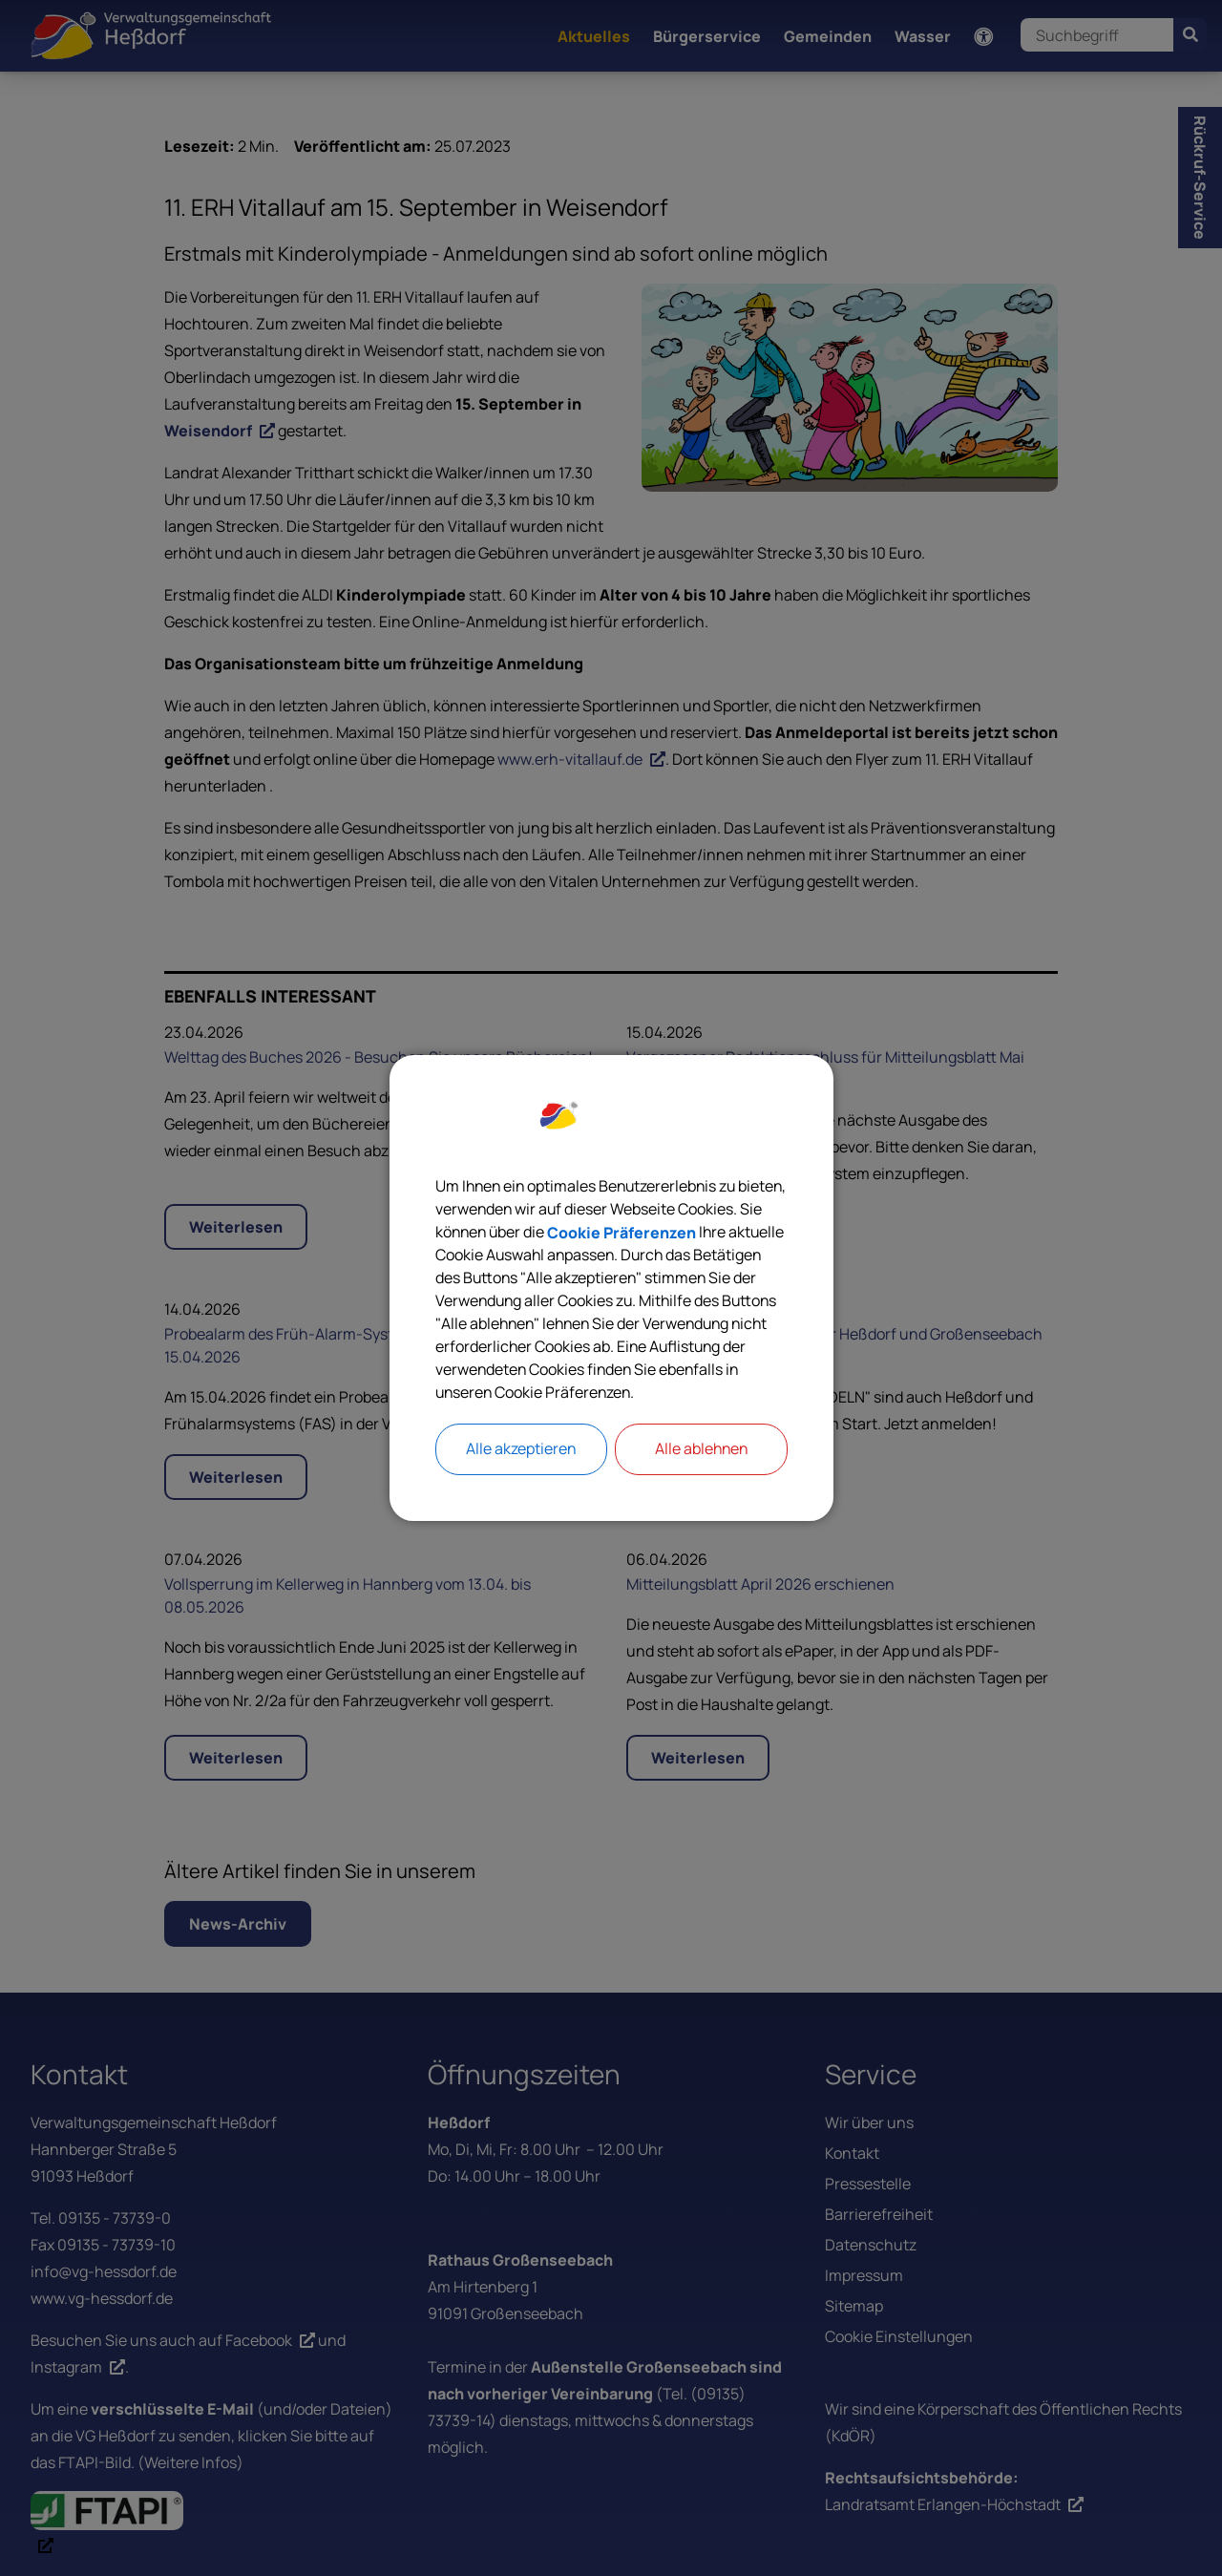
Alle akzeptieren (521, 1449)
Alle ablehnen (700, 1449)
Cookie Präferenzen (712, 1232)
